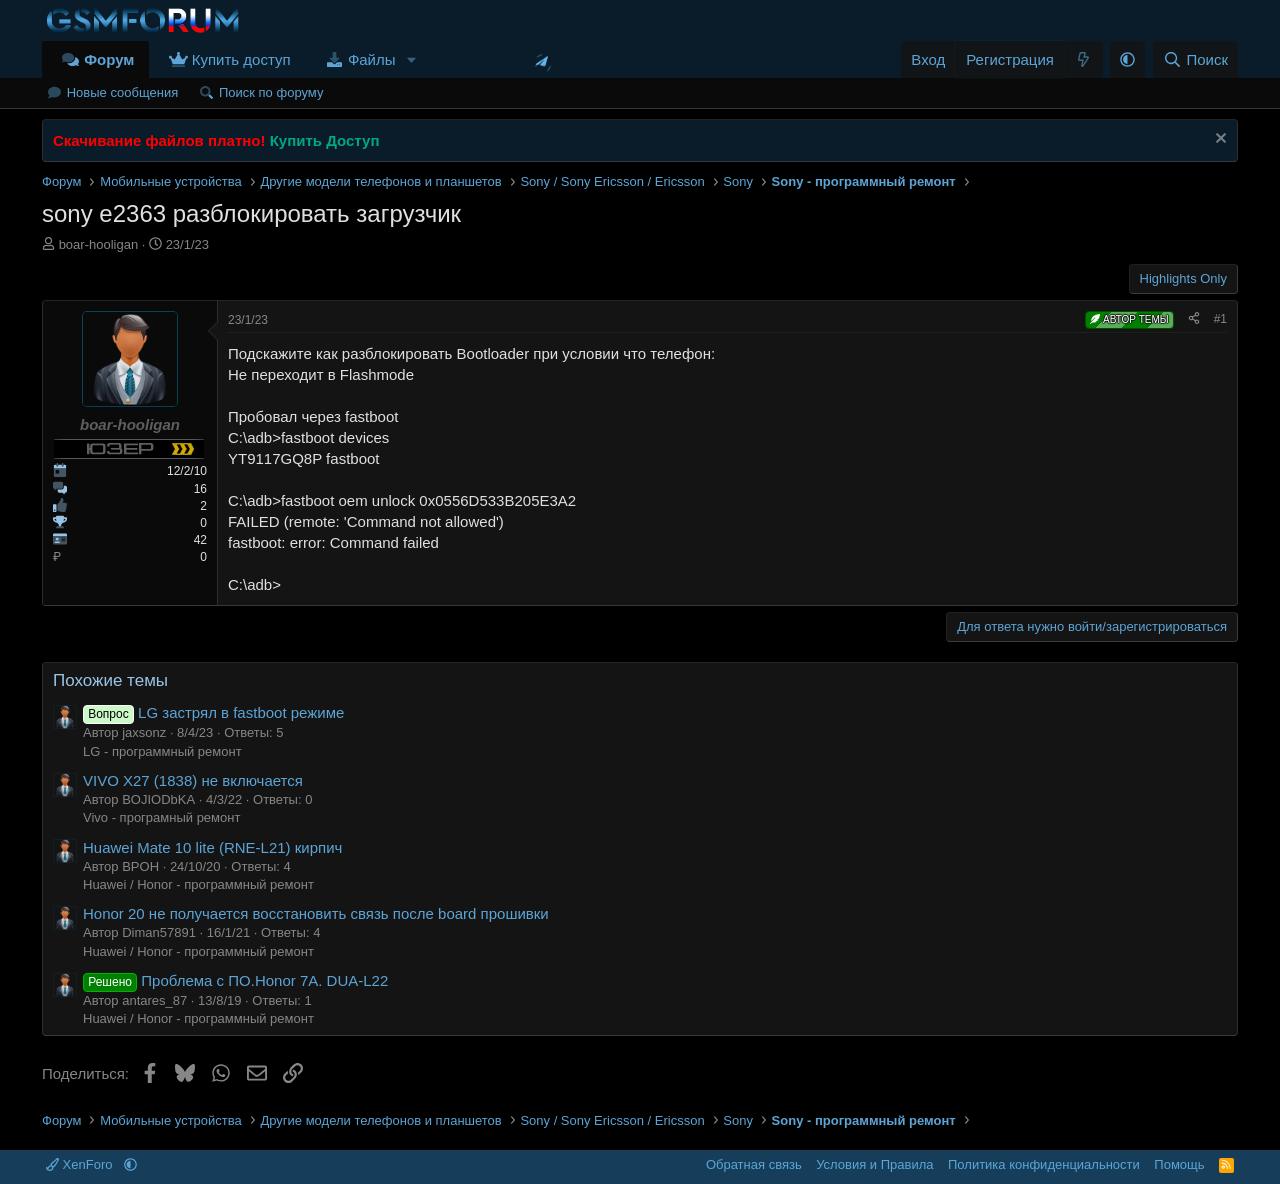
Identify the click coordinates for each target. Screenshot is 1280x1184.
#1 (1220, 319)
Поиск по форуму (271, 92)
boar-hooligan (99, 244)
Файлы (372, 59)
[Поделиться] (1194, 319)
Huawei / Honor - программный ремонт (198, 884)
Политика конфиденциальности (1044, 1164)
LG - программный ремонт (162, 751)
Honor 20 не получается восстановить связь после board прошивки (316, 913)
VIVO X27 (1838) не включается (193, 780)
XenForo (81, 1164)
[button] (411, 59)
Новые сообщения (123, 92)
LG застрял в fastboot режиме (213, 712)
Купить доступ (241, 59)
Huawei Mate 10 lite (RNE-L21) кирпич (212, 847)
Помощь (1179, 1164)
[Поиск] (1195, 59)
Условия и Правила (874, 1164)
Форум (109, 59)
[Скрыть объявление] (1218, 140)
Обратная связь (754, 1164)
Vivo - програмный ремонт (161, 817)
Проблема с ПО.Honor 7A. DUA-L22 (235, 980)
